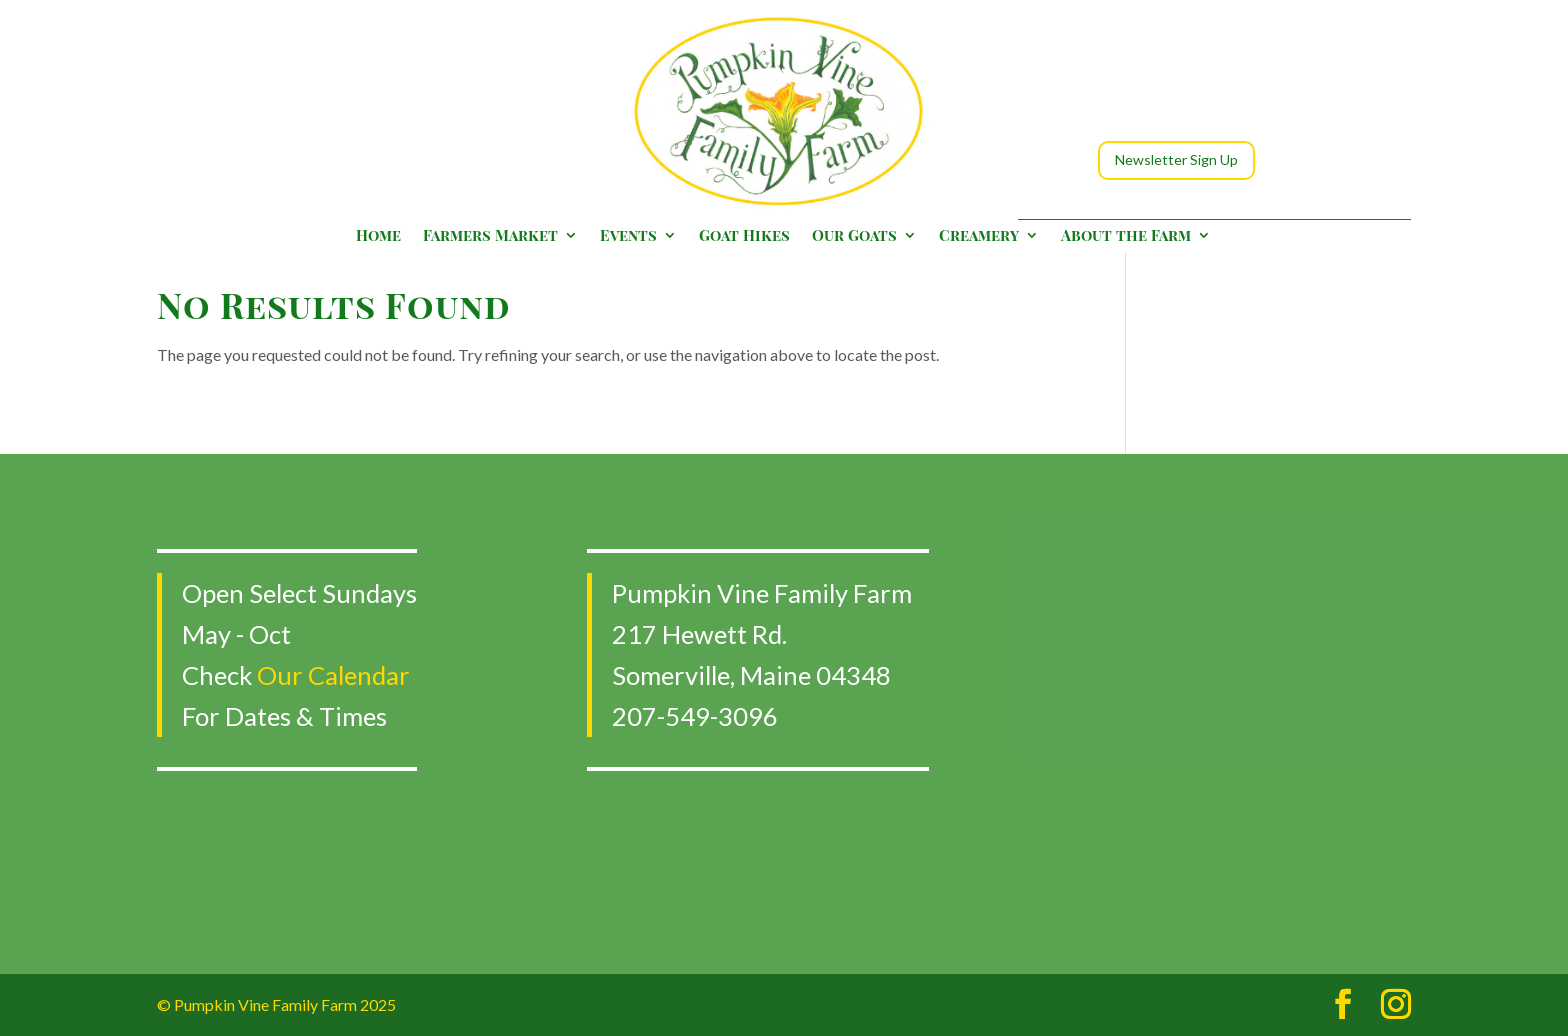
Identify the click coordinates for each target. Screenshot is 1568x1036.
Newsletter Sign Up (1176, 159)
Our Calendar (333, 675)
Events (628, 236)
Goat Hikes (744, 236)
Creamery (979, 236)
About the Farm (1126, 236)
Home (378, 236)
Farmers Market (490, 236)
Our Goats (854, 236)
